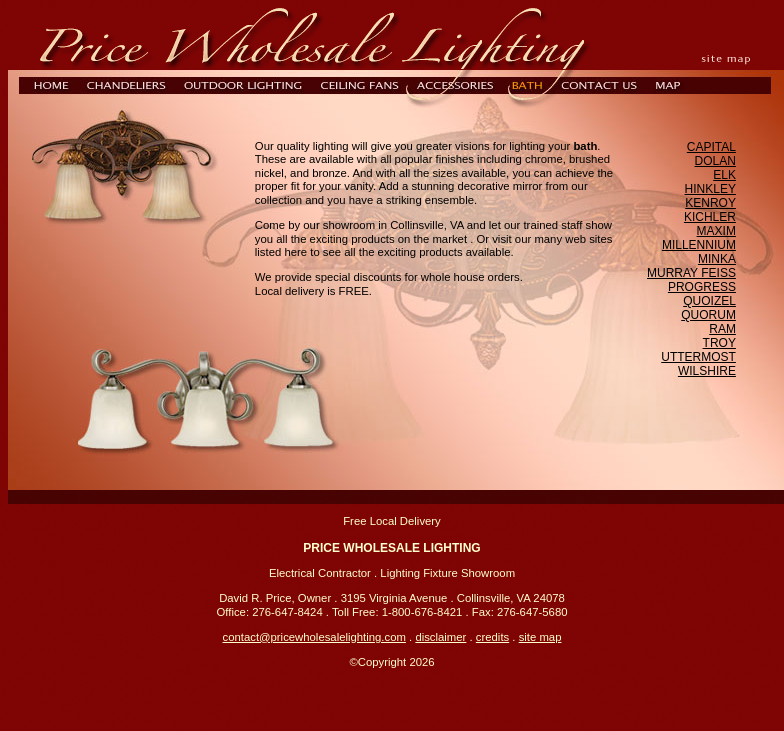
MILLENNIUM (699, 245)
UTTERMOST (698, 357)
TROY (719, 343)
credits (492, 637)
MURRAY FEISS (691, 273)
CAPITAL (711, 147)
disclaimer (440, 637)
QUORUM (708, 315)
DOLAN (715, 161)
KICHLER (710, 217)
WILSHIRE (707, 371)
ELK (724, 175)
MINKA (717, 259)
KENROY (710, 203)
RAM (722, 329)
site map (540, 637)
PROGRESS (702, 287)
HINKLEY (710, 189)
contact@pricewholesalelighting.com (314, 637)
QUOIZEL (709, 301)
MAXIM (716, 231)
